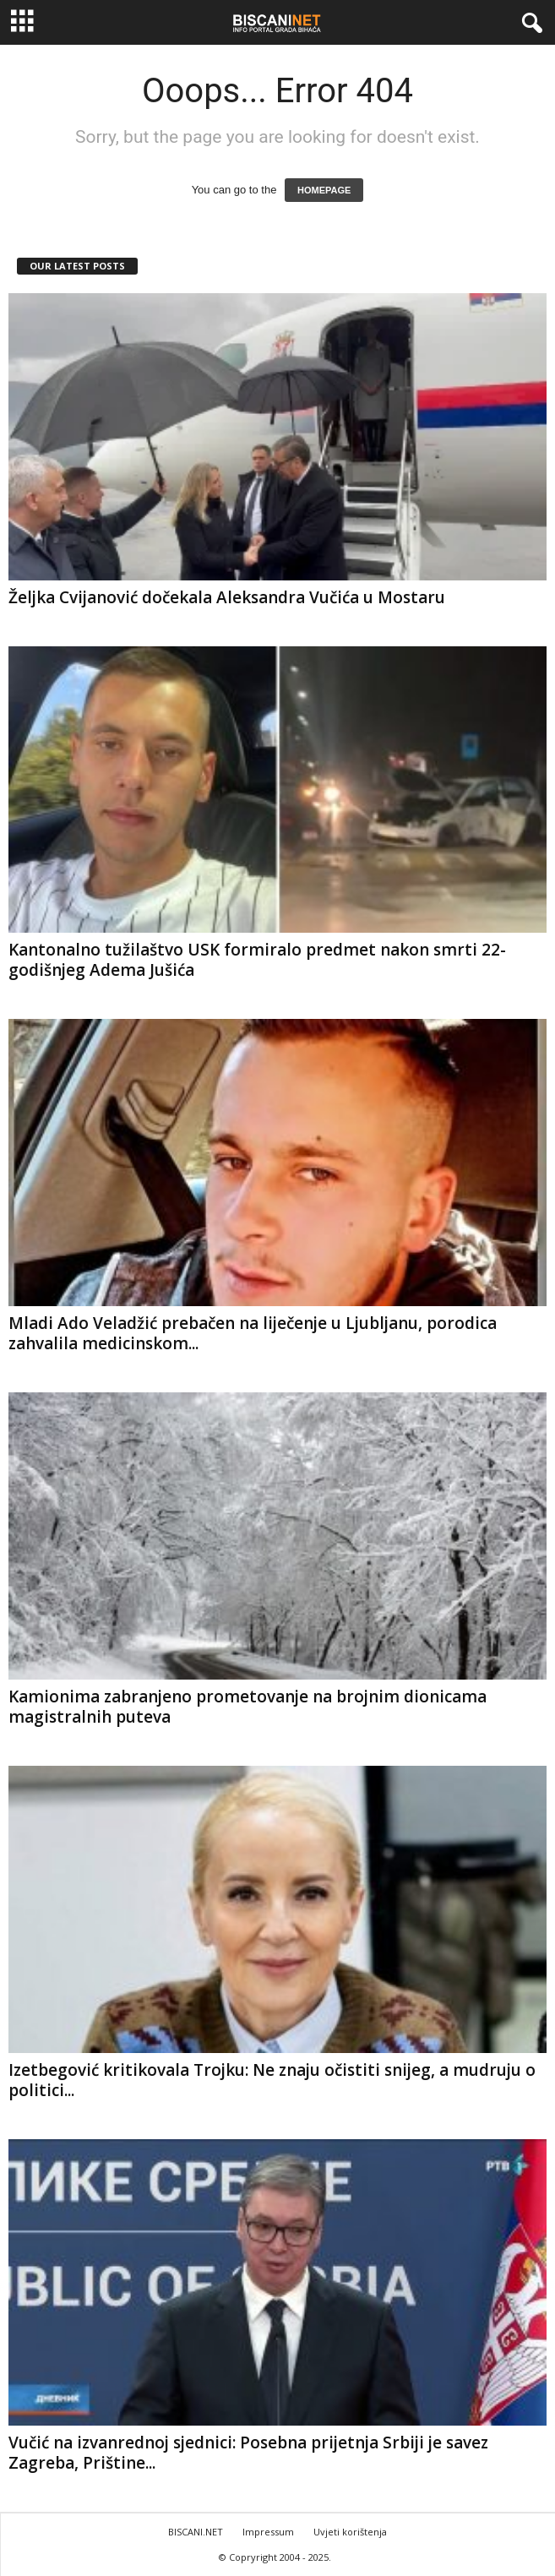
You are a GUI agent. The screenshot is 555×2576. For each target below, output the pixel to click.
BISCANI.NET (195, 2531)
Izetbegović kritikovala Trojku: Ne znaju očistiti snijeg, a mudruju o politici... (272, 2080)
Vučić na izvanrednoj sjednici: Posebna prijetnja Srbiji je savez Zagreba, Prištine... (248, 2453)
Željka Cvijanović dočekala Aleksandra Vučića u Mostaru (226, 597)
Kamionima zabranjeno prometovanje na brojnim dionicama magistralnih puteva (247, 1707)
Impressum (268, 2531)
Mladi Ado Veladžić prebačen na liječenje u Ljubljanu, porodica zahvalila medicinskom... (252, 1333)
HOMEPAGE (324, 190)
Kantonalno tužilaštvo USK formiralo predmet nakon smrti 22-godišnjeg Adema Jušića (257, 960)
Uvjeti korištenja (350, 2531)
